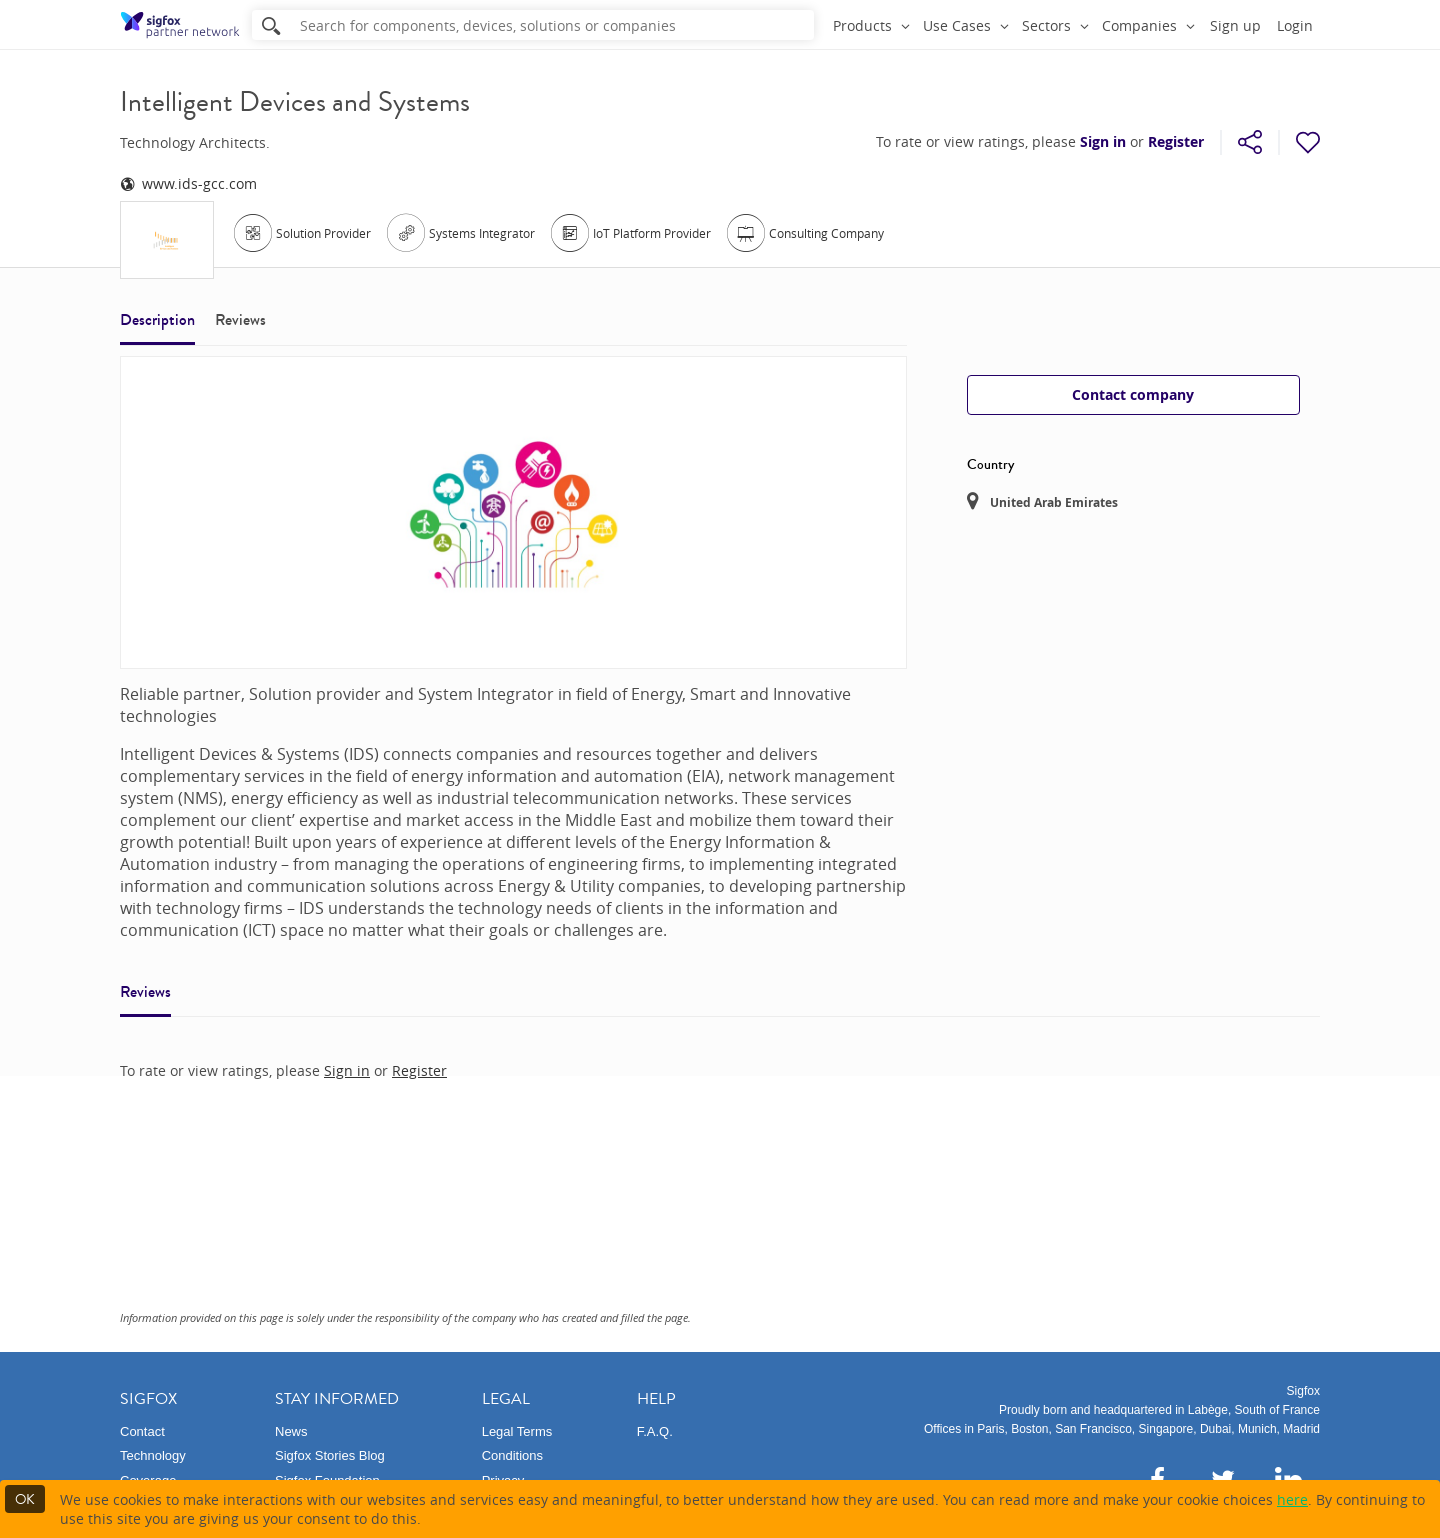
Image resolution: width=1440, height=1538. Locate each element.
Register (1176, 142)
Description (157, 319)
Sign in (1103, 142)
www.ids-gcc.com (188, 183)
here (1292, 1499)
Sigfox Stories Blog (330, 1455)
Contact (142, 1431)
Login (1295, 25)
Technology (153, 1455)
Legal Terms (517, 1431)
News (291, 1431)
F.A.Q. (655, 1431)
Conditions (512, 1455)
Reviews (240, 319)
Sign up (1235, 25)
